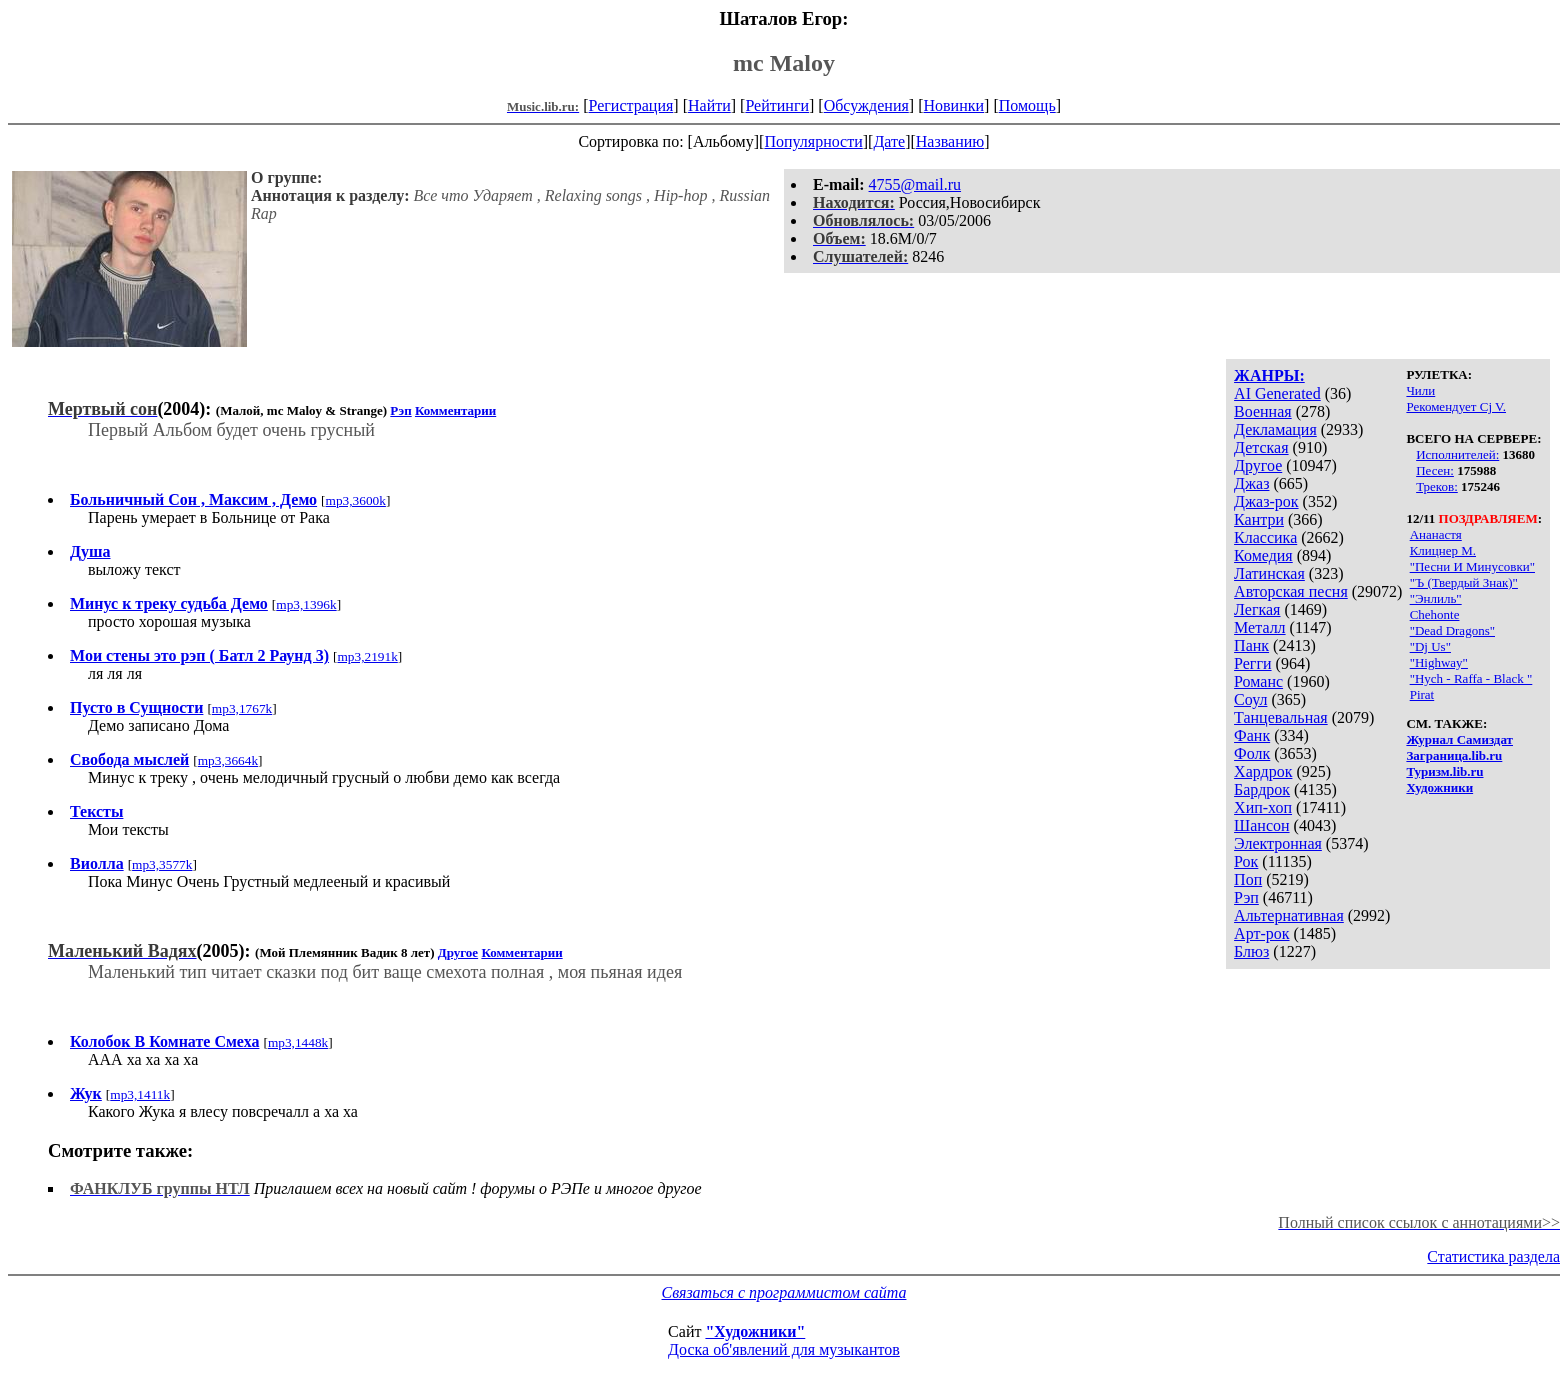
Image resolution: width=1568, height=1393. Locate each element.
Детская (1261, 447)
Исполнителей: (1457, 454)
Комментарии (455, 410)
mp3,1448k (298, 1042)
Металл (1260, 627)
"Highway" (1439, 662)
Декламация (1275, 429)
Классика (1265, 537)
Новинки (953, 105)
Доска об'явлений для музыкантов (784, 1349)
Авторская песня (1291, 591)
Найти (709, 105)
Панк (1251, 645)
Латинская (1269, 573)
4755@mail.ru (915, 184)
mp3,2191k (367, 656)
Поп (1248, 879)
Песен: (1435, 470)
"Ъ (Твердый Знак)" (1464, 582)
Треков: (1437, 486)
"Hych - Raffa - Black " (1471, 678)
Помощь (1027, 105)
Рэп (1246, 897)
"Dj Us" (1430, 646)
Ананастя (1436, 534)
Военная (1263, 411)
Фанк (1252, 735)
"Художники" (755, 1331)
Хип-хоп (1263, 807)
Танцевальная (1281, 717)
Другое (1258, 465)
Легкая (1257, 609)
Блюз (1251, 951)
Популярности (813, 141)
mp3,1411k (140, 1094)
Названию (950, 141)
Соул (1250, 699)
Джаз (1251, 483)
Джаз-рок (1266, 501)
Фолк (1252, 753)
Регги (1252, 663)
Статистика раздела (1493, 1256)
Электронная (1278, 843)
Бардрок (1262, 789)
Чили (1420, 390)
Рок (1246, 861)
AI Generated (1277, 393)
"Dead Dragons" (1452, 630)
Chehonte (1435, 614)
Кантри (1259, 519)
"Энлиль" (1436, 598)
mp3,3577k (162, 864)
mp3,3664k (228, 760)
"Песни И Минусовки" (1472, 566)
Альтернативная (1289, 915)
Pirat (1422, 694)
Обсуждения (866, 105)
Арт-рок (1261, 933)
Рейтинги (777, 105)
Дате (889, 141)
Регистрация (631, 105)
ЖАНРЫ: (1269, 375)
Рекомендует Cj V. (1456, 406)
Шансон (1261, 825)
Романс (1258, 681)
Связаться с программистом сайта (784, 1292)
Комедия (1263, 555)
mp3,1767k (242, 708)
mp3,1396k (306, 604)
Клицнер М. (1443, 550)
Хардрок (1263, 771)
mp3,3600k (356, 500)
